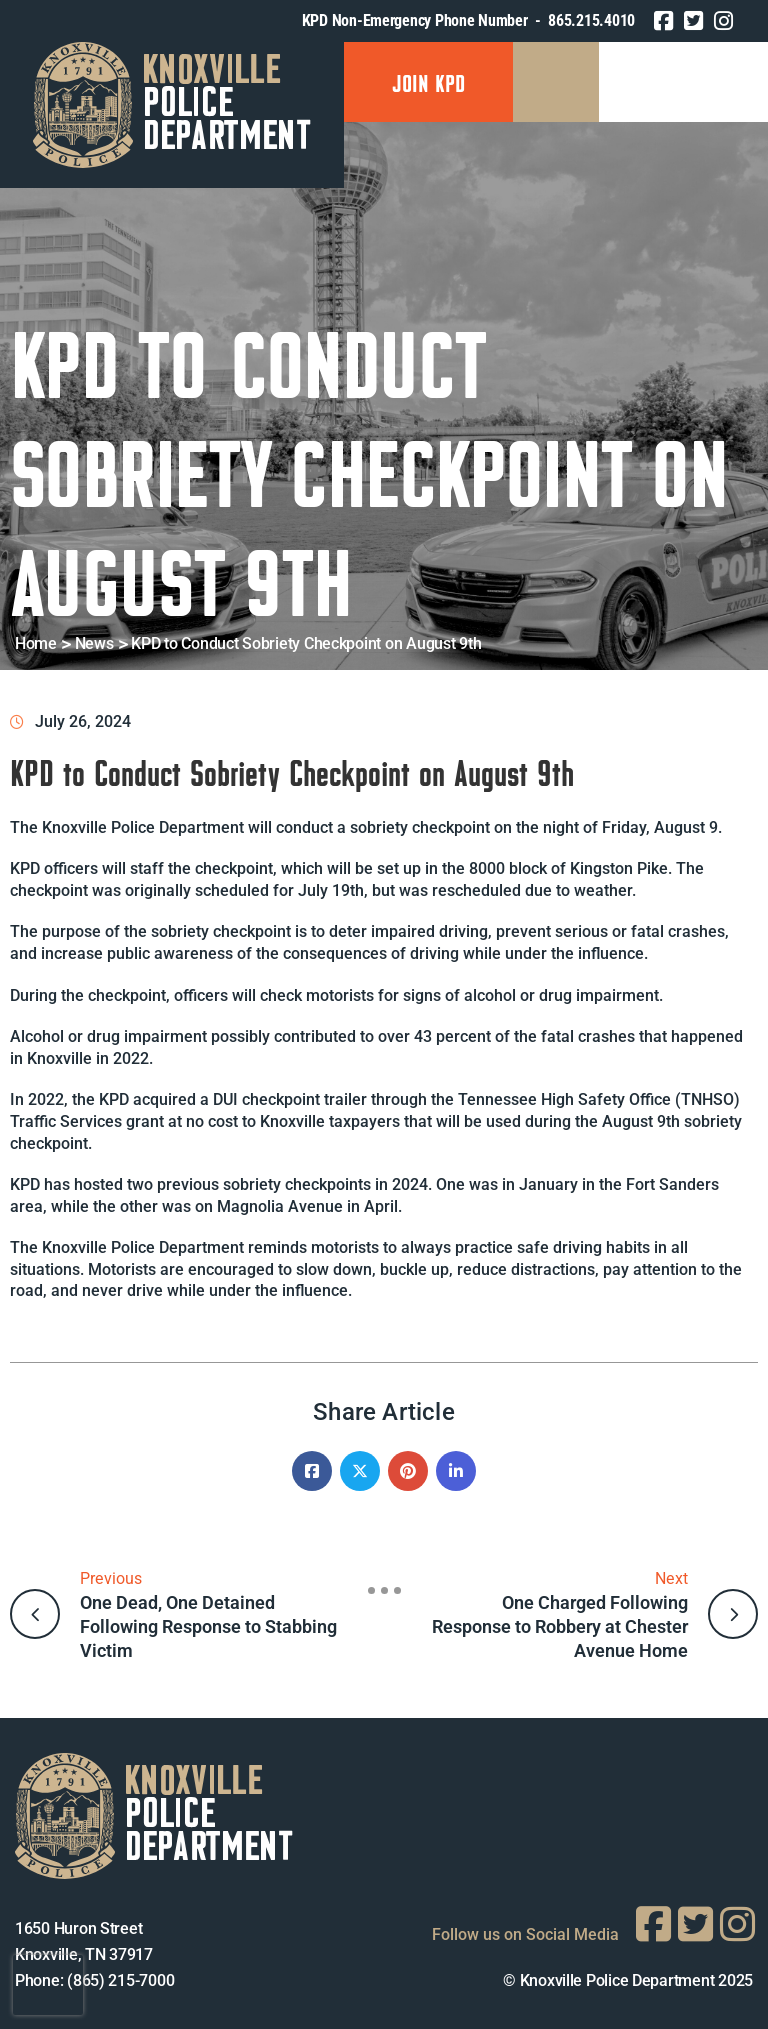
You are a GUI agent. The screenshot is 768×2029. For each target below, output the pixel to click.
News (94, 643)
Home (36, 643)
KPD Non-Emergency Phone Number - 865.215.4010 (468, 20)
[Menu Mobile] (556, 82)
